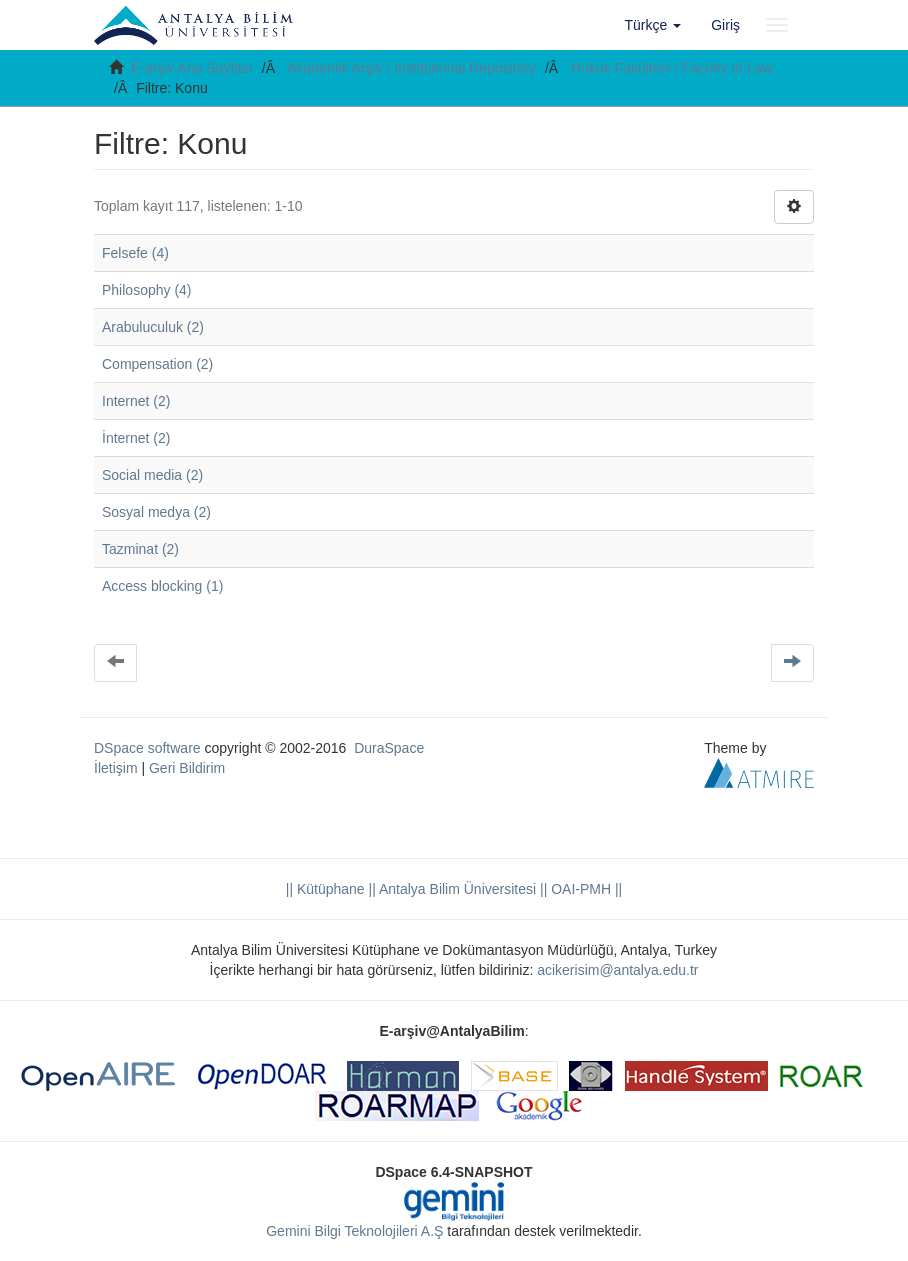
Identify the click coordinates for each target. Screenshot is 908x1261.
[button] (653, 25)
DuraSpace (389, 748)
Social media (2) (152, 475)
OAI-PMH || (584, 889)
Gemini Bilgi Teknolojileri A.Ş (354, 1231)
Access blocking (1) (162, 586)
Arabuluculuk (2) (153, 327)
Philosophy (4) (147, 290)
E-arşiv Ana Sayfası (192, 68)
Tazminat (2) (140, 549)
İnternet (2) (136, 438)
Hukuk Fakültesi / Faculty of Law (672, 68)
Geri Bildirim (187, 768)
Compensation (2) (157, 364)
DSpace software (147, 748)
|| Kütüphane (325, 889)
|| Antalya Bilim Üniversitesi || (456, 889)
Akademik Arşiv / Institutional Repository (411, 68)
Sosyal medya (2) (156, 512)
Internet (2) (136, 401)
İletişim (116, 768)
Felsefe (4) (135, 253)
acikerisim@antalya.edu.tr (617, 970)
